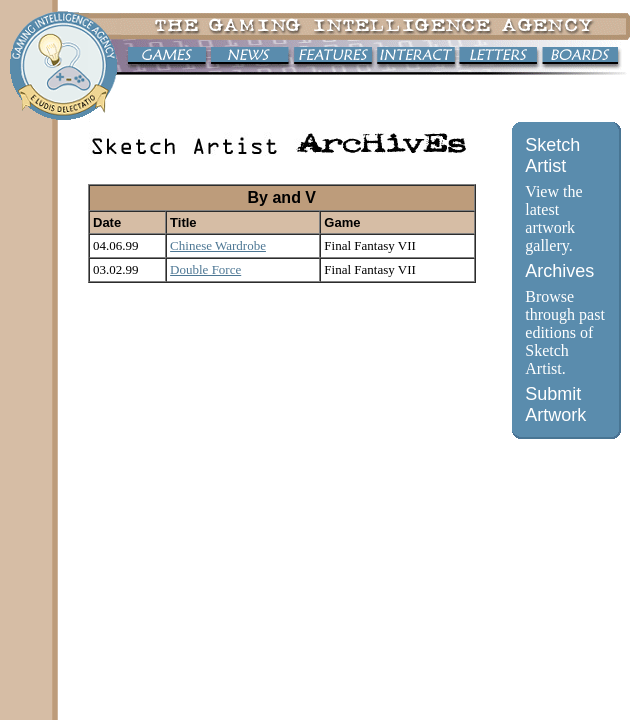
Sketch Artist (552, 155)
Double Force (205, 269)
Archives (559, 271)
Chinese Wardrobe (218, 245)
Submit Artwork (555, 404)
